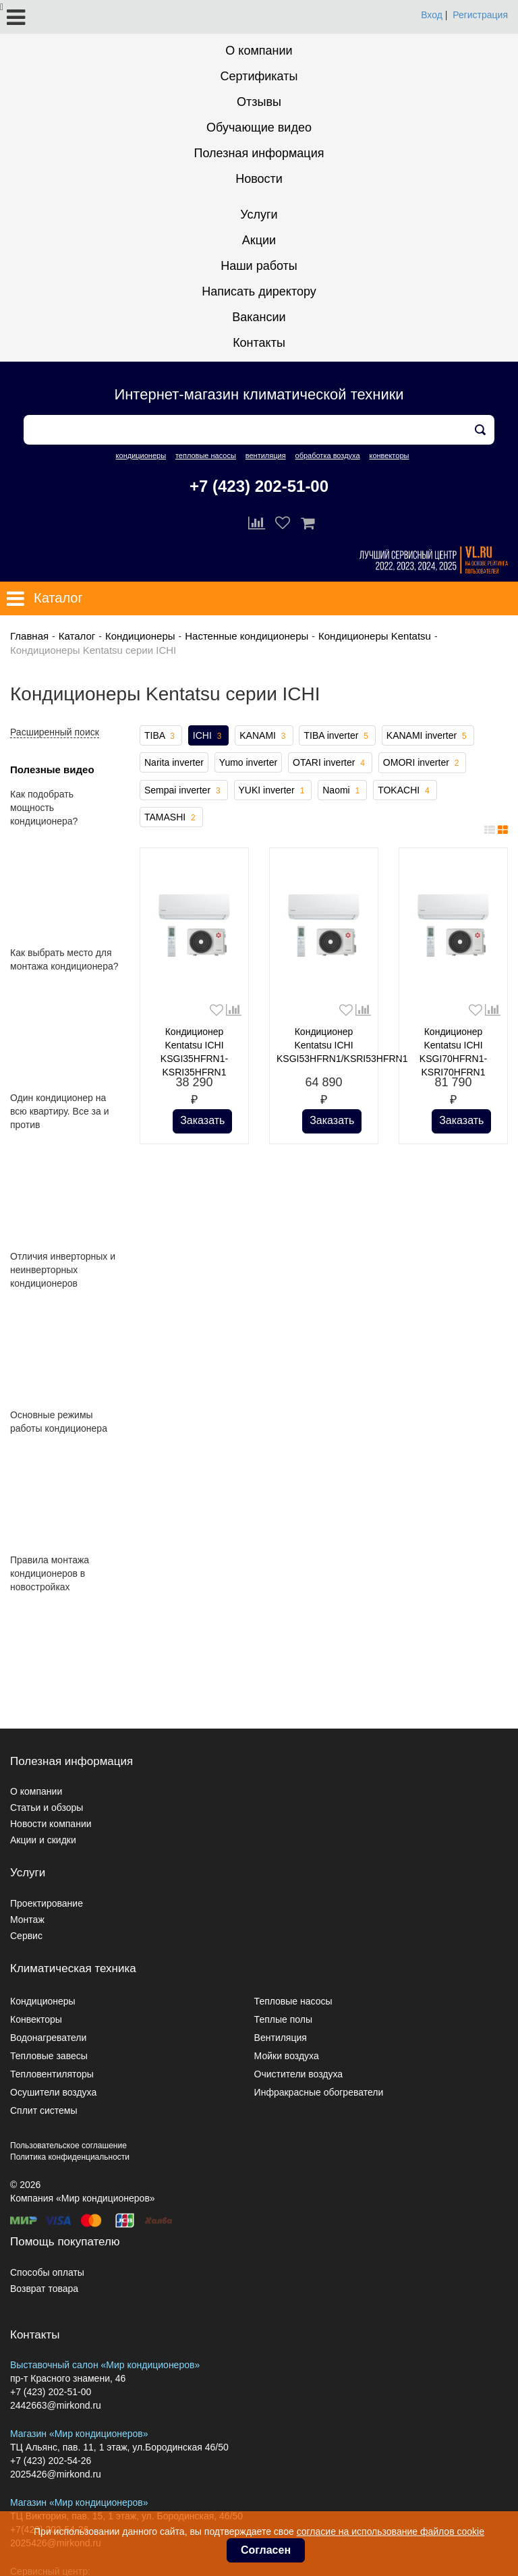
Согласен (266, 2550)
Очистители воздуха (298, 2074)
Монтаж (27, 1919)
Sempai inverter (183, 791)
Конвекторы (36, 2019)
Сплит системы (44, 2110)
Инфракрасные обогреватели (319, 2092)
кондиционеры (141, 455)
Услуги (258, 214)
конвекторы (389, 455)
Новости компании (51, 1823)
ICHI (209, 736)
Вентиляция (280, 2037)
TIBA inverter (337, 736)
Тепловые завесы (49, 2055)
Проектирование (46, 1903)
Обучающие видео (259, 127)
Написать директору (259, 291)
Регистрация (480, 14)
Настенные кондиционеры (246, 636)
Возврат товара (44, 2288)
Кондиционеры (140, 636)
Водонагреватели (48, 2037)
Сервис (26, 1935)
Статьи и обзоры (46, 1807)
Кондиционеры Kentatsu (374, 636)
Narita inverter (174, 762)
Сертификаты (259, 76)
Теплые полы (283, 2019)
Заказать (202, 1120)
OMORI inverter (422, 763)
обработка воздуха (327, 455)
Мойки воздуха (286, 2055)
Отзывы (259, 102)
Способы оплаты (47, 2272)
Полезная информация (259, 153)
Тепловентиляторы (52, 2074)
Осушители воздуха (53, 2092)
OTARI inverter (330, 763)
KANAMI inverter (427, 736)
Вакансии (258, 317)
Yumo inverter (248, 762)
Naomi (342, 791)
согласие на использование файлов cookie (390, 2531)
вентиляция (266, 455)
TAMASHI (171, 818)
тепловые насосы (205, 455)
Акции (259, 240)
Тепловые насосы (293, 2001)
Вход (431, 14)
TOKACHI (405, 791)
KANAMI (263, 736)
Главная (29, 636)
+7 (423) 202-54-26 (50, 2460)
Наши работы (259, 266)
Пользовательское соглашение (68, 2145)
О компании (258, 50)
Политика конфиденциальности (70, 2157)
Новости (259, 179)
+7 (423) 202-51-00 (259, 486)
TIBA (160, 736)
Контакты (259, 342)
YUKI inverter (273, 791)
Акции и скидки (43, 1840)
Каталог (77, 636)
